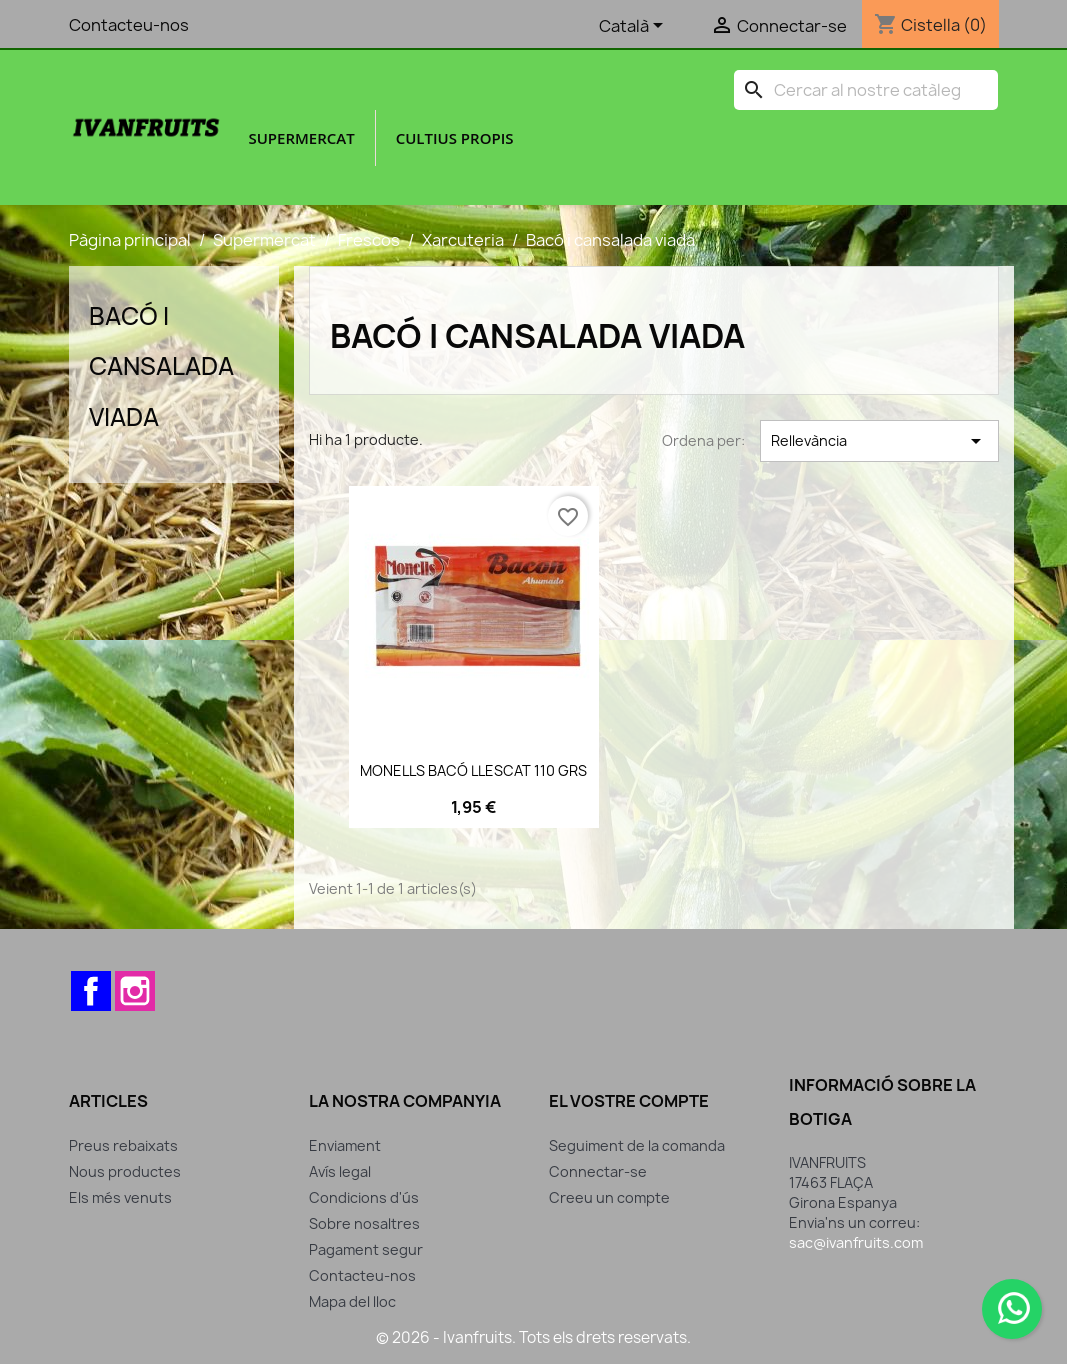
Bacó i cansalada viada (161, 366)
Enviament (345, 1145)
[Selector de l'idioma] (634, 27)
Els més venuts (120, 1197)
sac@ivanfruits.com (856, 1242)
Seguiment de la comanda (637, 1145)
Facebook (91, 991)
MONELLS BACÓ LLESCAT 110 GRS (473, 770)
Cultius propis (455, 138)
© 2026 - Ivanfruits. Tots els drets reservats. (533, 1337)
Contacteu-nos (129, 25)
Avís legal (340, 1171)
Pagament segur (366, 1249)
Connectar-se (598, 1171)
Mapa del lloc (352, 1301)
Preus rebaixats (123, 1145)
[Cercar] (866, 90)
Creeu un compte (609, 1197)
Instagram (135, 991)
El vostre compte (629, 1101)
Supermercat (301, 138)
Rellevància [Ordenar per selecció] (879, 441)
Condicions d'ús (364, 1197)
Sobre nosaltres (364, 1223)
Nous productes (125, 1171)
